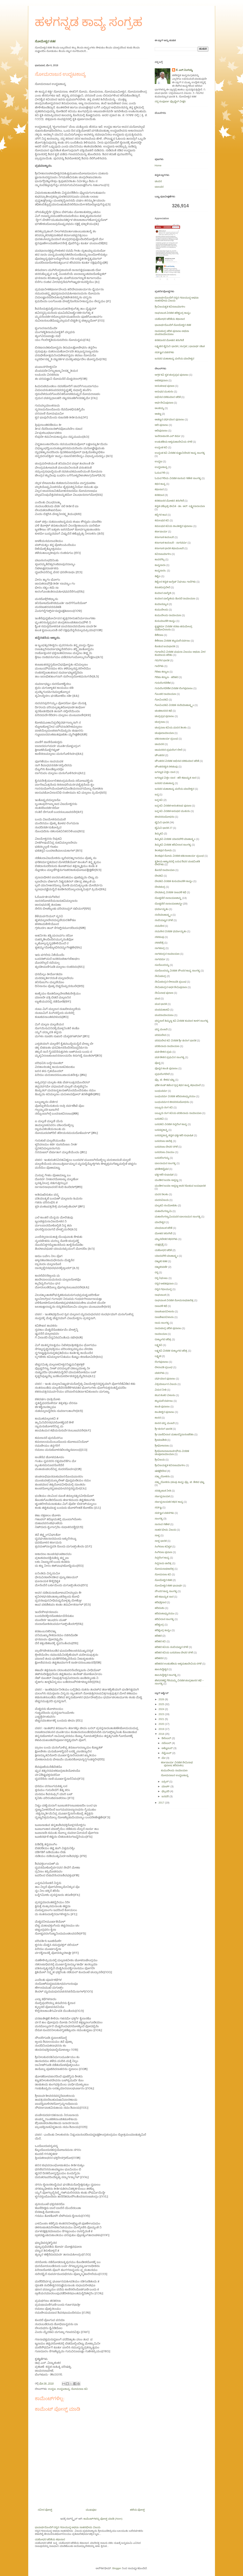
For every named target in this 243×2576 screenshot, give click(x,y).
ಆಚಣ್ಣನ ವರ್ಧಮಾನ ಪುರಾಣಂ (169, 419)
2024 (162, 1709)
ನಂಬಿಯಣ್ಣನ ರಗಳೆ (164, 920)
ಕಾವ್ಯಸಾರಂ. (160, 570)
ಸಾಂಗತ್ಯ (159, 1518)
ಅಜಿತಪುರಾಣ (161, 380)
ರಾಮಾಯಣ (161, 1333)
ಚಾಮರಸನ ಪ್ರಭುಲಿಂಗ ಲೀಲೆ (168, 749)
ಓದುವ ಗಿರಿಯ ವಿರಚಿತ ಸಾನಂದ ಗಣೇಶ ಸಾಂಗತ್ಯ (178, 478)
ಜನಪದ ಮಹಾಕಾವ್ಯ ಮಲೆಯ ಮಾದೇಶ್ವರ (174, 358)
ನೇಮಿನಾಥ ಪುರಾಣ (164, 992)
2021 (162, 1719)
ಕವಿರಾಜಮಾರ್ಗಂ (163, 553)
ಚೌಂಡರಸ (159, 755)
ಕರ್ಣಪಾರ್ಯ (161, 531)
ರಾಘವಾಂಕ (160, 1294)
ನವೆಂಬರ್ (167, 1743)
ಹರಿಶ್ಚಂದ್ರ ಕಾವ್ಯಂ (163, 1630)
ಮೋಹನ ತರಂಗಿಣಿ (163, 1233)
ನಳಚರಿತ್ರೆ (159, 942)
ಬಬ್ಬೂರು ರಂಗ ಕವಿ (164, 1107)
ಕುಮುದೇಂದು (161, 609)
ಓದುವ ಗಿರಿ (160, 472)
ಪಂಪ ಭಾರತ (161, 1003)
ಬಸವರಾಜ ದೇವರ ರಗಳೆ (166, 1146)
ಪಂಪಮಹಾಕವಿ (162, 1009)
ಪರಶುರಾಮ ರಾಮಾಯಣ (167, 1046)
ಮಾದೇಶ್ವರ (160, 1222)
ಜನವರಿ (166, 1796)
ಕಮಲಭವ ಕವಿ (162, 520)
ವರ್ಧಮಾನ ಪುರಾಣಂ (165, 1378)
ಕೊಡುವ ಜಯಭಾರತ (165, 646)
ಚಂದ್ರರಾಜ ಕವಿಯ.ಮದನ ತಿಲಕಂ (171, 727)
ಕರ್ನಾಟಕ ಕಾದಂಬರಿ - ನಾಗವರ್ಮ (171, 542)
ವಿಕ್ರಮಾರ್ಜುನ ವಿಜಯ (166, 1384)
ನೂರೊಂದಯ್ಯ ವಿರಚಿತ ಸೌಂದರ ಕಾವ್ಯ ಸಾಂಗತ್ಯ (177, 970)
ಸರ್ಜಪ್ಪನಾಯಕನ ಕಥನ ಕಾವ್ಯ (169, 1501)
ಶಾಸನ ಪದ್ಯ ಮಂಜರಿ (165, 1423)
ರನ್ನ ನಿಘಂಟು (161, 1278)
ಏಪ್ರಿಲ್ (165, 1781)
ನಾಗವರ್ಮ (160, 959)
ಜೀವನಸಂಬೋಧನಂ (164, 816)
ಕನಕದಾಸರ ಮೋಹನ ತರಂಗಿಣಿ (169, 340)
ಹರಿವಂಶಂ (159, 1608)
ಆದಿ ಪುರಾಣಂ (161, 424)
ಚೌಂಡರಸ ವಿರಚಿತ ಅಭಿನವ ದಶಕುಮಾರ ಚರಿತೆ (177, 760)
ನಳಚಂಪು (159, 937)
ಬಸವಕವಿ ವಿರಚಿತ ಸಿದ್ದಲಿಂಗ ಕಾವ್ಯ (171, 1124)
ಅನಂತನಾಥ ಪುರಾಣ (165, 385)
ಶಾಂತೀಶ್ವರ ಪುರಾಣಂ (164, 1412)
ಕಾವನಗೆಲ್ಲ (160, 559)
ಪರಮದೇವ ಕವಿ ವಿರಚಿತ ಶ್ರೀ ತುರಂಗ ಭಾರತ (175, 1040)
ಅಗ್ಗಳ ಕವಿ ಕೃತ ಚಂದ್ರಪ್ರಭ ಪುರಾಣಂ (171, 374)
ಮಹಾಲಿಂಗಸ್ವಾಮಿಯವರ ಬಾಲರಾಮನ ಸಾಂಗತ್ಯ (178, 1216)
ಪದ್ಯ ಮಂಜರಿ (161, 1029)
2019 (162, 1729)
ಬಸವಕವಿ (159, 1118)
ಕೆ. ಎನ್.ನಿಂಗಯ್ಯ (184, 70)
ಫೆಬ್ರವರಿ (166, 1791)
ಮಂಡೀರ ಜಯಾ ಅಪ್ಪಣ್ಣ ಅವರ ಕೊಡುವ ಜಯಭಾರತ (180, 1185)
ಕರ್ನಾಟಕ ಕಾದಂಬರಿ (164, 537)
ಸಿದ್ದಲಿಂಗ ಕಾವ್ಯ (162, 1557)
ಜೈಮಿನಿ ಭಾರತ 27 (163, 827)
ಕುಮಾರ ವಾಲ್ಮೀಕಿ (163, 593)
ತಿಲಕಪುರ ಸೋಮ (163, 850)
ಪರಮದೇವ (160, 1035)
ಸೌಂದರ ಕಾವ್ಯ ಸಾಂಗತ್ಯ (166, 1591)
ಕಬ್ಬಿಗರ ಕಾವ (161, 514)
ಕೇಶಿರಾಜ (159, 635)
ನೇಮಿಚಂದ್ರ (160, 976)
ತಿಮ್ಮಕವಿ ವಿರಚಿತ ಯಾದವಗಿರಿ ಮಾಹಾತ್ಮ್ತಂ (175, 839)
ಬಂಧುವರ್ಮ (161, 1090)
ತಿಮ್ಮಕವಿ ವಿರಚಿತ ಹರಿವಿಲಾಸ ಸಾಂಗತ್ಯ (173, 844)
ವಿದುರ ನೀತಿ (161, 1389)
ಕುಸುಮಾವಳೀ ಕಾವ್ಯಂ (165, 620)
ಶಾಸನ (158, 1417)
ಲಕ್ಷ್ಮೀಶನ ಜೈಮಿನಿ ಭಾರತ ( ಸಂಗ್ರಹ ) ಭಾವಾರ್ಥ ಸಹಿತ (180, 346)
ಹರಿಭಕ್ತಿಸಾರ (160, 1602)
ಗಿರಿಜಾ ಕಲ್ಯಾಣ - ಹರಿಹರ (166, 677)
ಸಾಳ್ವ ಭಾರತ (161, 1540)
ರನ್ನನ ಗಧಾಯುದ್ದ (163, 1289)
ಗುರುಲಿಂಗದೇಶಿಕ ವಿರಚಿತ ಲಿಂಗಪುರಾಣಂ (174, 688)
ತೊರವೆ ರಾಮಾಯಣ (165, 870)
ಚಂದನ (158, 181)
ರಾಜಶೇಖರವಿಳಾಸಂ (164, 1317)
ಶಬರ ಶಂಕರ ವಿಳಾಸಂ (165, 1395)
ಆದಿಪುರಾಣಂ (161, 430)
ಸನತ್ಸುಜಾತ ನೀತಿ (163, 1490)
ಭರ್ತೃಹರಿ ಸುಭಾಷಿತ (164, 1174)
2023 (162, 1714)
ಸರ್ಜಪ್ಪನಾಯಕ (162, 1496)
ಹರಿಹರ (158, 1635)
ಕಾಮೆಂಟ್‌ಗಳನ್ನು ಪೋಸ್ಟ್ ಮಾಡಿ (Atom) (102, 2518)
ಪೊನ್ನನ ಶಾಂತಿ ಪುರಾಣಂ (166, 1068)
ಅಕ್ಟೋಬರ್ (167, 1748)
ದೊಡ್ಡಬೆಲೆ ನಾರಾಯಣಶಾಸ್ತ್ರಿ (168, 897)
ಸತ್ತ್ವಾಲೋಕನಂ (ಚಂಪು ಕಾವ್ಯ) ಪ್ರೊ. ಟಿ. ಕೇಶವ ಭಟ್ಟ (180, 1482)
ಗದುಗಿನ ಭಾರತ (162, 660)
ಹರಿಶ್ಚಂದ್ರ (159, 1624)
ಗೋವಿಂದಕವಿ (161, 699)
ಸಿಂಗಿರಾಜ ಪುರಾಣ (163, 1552)
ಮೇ (164, 1757)
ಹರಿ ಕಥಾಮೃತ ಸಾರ (164, 1596)
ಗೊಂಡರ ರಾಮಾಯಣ (165, 693)
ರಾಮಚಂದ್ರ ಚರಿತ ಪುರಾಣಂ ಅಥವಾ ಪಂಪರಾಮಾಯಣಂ (172, 333)
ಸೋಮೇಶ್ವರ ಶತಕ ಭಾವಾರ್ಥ (168, 1585)
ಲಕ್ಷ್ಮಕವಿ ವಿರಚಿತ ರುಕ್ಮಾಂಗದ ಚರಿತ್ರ (171, 1350)
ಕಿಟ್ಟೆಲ (158, 576)
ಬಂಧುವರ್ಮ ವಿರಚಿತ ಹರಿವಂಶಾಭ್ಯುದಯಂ (175, 1096)
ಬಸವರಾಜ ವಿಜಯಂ (165, 1152)
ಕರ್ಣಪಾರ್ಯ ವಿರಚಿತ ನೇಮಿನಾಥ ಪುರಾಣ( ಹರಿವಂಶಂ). (177, 1764)
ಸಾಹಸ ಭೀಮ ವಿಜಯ (165, 1529)
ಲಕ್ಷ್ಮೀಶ (158, 1356)
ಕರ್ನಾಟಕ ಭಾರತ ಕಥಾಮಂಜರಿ (169, 548)
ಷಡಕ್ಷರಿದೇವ (160, 1470)
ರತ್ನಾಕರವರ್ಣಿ (161, 1266)
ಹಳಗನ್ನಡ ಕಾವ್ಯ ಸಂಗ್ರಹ (88, 22)
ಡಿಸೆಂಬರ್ (167, 1738)
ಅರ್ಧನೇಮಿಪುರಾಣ (164, 402)
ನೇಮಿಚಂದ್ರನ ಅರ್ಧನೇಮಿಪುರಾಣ (171, 987)
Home (158, 165)
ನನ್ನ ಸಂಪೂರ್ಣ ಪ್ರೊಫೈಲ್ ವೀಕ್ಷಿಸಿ (170, 101)
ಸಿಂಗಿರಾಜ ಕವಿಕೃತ (163, 1546)
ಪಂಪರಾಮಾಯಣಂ (164, 1015)
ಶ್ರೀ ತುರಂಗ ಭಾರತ (163, 1428)
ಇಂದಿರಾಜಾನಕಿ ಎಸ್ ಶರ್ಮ (167, 436)
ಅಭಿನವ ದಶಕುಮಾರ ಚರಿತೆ (168, 397)
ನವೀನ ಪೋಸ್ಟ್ (45, 2509)
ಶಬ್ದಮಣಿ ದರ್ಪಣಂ (164, 1400)
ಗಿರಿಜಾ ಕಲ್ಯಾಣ (162, 671)
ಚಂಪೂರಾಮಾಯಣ (164, 733)
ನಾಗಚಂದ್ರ (160, 948)
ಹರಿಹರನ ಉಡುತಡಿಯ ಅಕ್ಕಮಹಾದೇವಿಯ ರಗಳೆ (178, 1663)
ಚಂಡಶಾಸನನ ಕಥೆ (163, 710)
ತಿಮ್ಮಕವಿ (159, 833)
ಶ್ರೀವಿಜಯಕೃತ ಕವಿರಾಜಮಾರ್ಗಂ (170, 306)
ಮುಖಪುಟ (91, 2509)
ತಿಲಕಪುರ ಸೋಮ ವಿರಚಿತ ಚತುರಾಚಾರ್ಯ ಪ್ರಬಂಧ (179, 855)
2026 (162, 1699)
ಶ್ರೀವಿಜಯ (160, 1459)
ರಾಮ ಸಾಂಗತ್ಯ (162, 1322)
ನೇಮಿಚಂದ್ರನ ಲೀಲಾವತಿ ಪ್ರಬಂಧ (170, 981)
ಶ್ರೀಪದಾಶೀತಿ (161, 1439)
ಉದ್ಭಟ (52, 2388)
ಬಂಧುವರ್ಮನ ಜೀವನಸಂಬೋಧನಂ (172, 1101)
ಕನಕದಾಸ (159, 495)
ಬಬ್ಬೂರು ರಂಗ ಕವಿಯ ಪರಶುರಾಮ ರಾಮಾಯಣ (178, 1113)
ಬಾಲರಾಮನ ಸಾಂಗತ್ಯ (165, 1163)
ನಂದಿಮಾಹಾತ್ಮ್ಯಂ (163, 914)
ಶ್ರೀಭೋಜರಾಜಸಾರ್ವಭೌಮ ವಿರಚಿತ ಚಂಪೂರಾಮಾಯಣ (172, 1453)
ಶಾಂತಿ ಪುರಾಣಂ (162, 1406)
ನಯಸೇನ (159, 925)
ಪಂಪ (157, 998)
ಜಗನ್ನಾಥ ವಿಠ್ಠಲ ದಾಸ (165, 772)
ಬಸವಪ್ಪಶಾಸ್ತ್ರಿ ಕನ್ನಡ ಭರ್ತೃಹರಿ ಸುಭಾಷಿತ (174, 1135)
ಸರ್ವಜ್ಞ (158, 1507)
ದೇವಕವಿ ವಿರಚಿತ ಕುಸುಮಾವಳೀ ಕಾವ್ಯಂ (174, 881)
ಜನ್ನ (157, 794)
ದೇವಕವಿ (159, 875)
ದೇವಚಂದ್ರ (160, 886)
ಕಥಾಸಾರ (159, 489)
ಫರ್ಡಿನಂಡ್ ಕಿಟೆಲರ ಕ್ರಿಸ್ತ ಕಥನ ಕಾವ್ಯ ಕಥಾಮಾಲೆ (178, 1085)
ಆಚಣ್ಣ (158, 413)
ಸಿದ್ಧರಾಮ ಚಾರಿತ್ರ (163, 1563)
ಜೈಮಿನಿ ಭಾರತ (162, 822)
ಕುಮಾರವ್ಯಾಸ (161, 604)
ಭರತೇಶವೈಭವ (162, 1168)
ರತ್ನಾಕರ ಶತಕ (161, 1261)
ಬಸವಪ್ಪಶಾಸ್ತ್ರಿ (161, 1129)
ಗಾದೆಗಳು (159, 666)
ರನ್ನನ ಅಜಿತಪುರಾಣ (164, 1283)
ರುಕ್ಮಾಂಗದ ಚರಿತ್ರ (163, 1339)
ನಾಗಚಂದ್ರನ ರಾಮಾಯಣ (167, 953)
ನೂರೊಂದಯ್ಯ (162, 964)
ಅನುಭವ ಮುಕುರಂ (164, 391)
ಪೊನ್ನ (157, 1062)
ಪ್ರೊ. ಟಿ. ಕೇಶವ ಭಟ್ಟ (165, 1079)
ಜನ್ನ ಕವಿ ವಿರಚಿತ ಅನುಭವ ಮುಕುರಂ (172, 811)
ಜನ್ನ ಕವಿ (159, 799)
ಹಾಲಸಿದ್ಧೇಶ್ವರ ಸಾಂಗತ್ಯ (166, 1674)
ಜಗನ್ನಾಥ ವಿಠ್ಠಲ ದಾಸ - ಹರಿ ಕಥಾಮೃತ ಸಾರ (175, 777)
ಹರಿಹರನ (159, 1658)
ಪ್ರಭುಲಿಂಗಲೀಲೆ (162, 1074)
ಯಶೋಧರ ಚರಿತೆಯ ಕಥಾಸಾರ (50, 2539)
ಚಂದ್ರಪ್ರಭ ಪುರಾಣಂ (164, 716)
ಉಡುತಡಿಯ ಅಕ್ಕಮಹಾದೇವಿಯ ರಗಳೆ (173, 441)
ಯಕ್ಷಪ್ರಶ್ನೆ (159, 1244)
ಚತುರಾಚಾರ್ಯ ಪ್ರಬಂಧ (166, 738)
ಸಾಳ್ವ (157, 1535)
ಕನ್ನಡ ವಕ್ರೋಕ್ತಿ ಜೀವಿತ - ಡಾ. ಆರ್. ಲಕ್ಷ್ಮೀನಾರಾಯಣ (180, 506)
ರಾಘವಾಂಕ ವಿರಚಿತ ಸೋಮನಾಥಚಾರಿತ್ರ (174, 1300)
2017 (162, 1802)
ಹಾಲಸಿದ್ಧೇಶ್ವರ (161, 1669)
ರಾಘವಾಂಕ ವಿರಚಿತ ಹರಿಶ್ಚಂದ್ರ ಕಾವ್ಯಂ (173, 312)
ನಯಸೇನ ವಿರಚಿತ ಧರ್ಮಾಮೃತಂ (170, 931)
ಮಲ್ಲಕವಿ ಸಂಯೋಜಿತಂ (166, 1205)
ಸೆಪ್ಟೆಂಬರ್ (167, 1753)
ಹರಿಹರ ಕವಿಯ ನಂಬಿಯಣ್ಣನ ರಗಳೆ (171, 1647)
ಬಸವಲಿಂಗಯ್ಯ (162, 1157)
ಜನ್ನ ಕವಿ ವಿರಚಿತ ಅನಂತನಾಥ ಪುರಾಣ (173, 805)
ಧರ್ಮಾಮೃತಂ (161, 909)
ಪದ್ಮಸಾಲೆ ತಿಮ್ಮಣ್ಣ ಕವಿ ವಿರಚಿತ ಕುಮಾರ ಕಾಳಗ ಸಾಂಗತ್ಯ (181, 1020)
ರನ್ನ (156, 1272)
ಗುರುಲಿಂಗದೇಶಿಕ (163, 682)
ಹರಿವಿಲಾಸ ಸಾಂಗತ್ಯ (164, 1619)
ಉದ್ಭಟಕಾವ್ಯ (63, 2388)
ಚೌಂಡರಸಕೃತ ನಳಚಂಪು (166, 766)
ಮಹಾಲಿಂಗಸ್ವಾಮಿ (163, 1211)
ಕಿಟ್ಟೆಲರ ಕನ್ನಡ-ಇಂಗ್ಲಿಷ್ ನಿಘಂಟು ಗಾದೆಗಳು (175, 581)
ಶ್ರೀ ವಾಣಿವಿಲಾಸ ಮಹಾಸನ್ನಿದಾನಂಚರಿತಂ (174, 1434)
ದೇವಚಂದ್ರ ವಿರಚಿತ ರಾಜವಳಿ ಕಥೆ (170, 892)
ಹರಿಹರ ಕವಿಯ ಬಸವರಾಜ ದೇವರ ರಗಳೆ (174, 1652)
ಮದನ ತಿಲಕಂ (161, 1194)
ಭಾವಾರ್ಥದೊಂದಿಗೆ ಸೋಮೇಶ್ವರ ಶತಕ (173, 324)
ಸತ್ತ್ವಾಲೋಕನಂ (162, 1476)
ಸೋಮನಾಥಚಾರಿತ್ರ (164, 1568)
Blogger (116, 2568)
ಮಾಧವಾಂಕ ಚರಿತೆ (163, 1227)
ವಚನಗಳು (160, 1372)
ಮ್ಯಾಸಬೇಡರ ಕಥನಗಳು (166, 1239)
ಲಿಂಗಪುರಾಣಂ (161, 1361)
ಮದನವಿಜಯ (162, 1199)
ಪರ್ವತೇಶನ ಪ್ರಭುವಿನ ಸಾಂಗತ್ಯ (169, 1057)
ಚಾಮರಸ (159, 744)
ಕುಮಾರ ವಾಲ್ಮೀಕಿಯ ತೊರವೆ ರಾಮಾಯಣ (175, 598)
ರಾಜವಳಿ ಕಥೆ (161, 1305)
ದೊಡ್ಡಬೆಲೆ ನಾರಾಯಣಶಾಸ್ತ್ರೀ (168, 903)
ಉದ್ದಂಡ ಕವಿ (161, 447)
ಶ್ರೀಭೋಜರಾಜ (162, 1445)
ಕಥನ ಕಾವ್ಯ (160, 483)
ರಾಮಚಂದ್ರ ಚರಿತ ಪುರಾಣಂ (168, 1328)
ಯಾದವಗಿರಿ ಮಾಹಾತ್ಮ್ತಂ (166, 1255)
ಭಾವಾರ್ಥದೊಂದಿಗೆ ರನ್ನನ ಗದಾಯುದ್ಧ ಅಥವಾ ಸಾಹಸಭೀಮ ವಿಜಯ (67, 2527)
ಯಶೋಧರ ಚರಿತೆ (163, 1250)
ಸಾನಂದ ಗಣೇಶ (162, 1524)
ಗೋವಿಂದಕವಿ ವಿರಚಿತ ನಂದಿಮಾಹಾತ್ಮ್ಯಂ (174, 705)
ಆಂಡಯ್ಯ (159, 408)
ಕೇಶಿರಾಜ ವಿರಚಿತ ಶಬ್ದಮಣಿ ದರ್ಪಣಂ (172, 640)
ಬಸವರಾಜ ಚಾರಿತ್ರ (163, 1141)
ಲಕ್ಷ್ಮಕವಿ (158, 1345)
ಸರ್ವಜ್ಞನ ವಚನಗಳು (164, 352)
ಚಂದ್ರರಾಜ (160, 721)
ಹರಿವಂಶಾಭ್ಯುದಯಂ (164, 1613)
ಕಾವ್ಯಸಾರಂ (160, 565)
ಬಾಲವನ (159, 186)
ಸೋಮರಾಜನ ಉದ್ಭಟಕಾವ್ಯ (174, 1775)
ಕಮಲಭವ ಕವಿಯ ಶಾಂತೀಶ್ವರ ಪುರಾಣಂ (174, 526)
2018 (162, 1733)
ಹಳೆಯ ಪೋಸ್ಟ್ (137, 2509)
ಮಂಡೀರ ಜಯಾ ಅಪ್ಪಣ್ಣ (166, 1180)
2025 (162, 1704)
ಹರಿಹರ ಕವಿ (160, 1641)
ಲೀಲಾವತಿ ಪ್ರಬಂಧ (164, 1367)
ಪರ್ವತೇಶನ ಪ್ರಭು (163, 1051)
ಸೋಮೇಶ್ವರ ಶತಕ (45, 41)
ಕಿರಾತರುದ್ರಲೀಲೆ (162, 587)
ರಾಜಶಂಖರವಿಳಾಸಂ (164, 1311)
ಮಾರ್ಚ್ (166, 1786)
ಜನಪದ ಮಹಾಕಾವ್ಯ (164, 783)
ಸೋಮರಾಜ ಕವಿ (79, 2388)
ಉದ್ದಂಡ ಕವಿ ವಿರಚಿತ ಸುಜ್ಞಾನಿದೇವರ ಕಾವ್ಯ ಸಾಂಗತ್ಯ (180, 452)
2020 (162, 1723)
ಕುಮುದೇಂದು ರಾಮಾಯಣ (168, 615)
